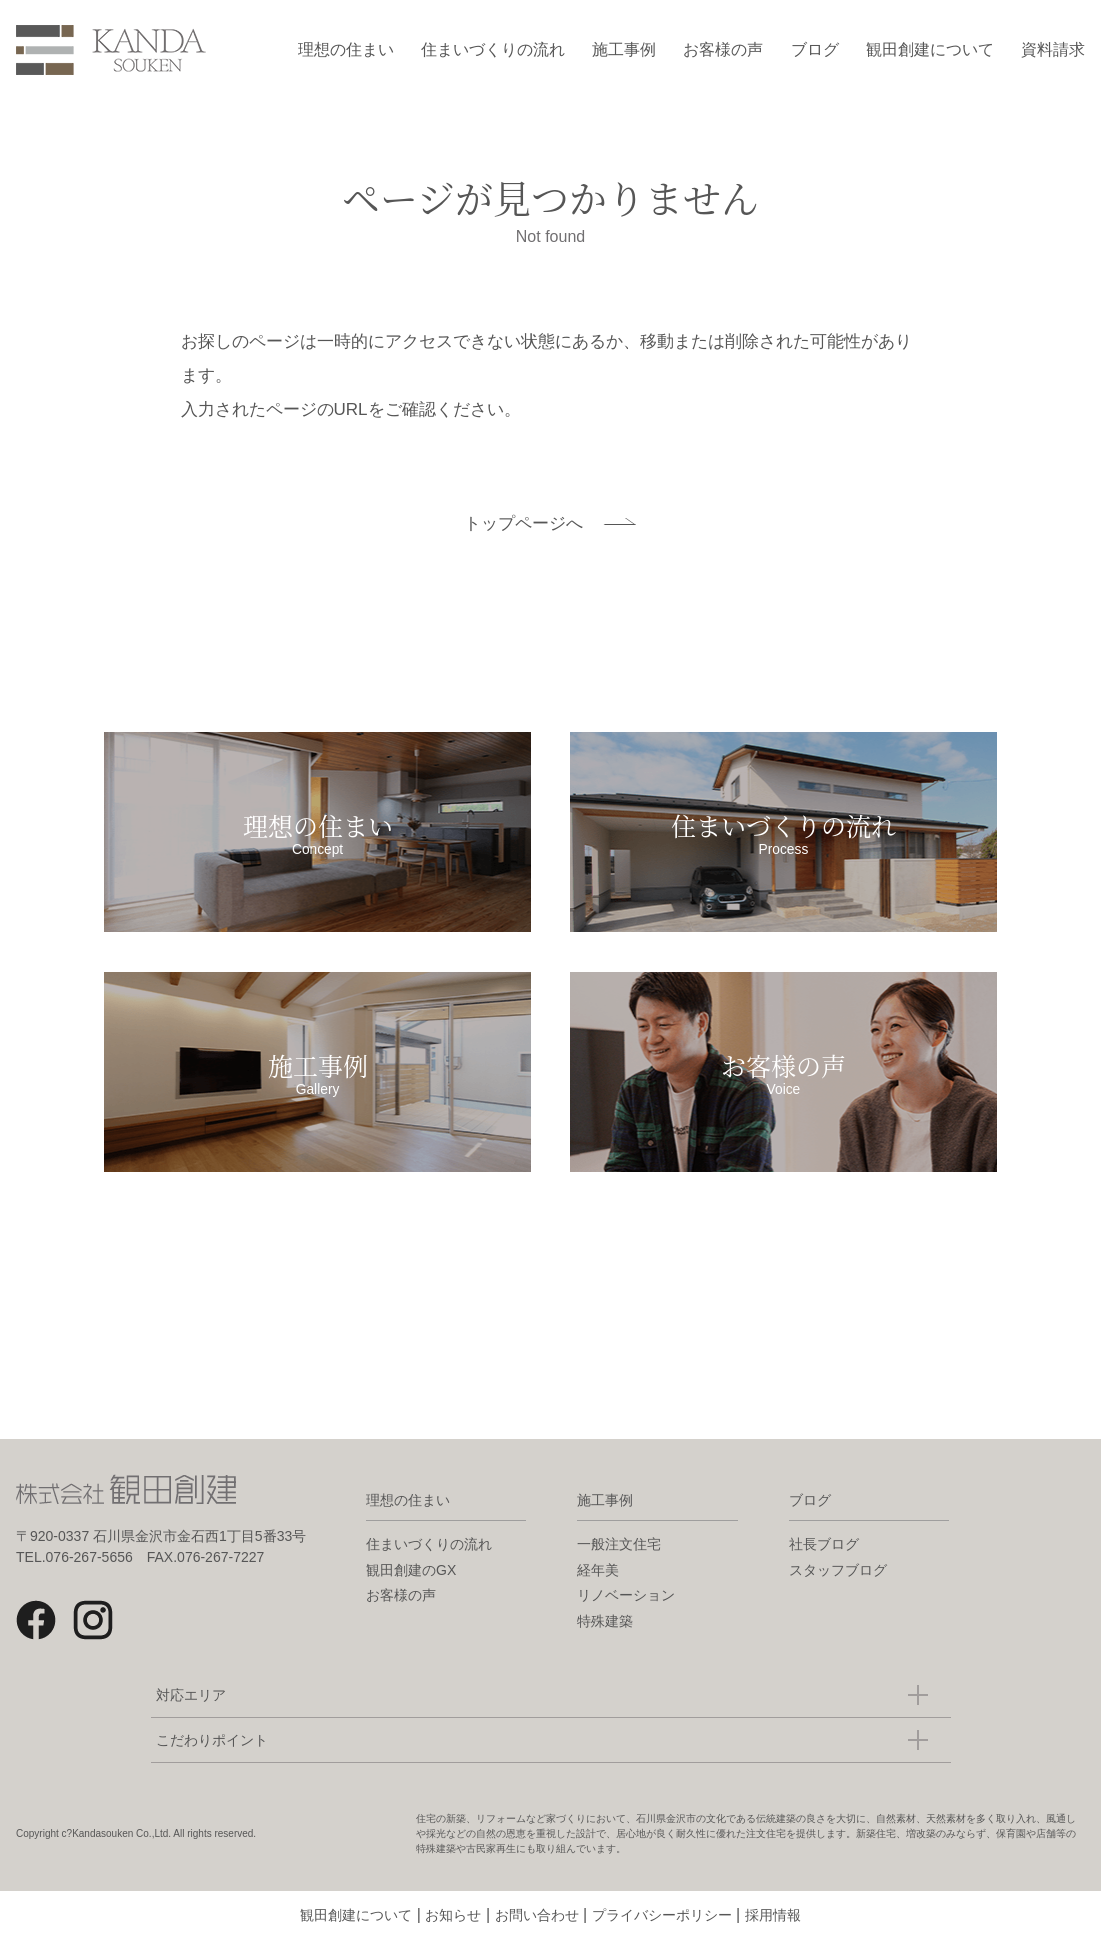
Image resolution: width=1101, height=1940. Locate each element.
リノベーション (626, 1595)
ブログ (815, 49)
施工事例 (624, 49)
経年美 (598, 1570)
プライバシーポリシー (662, 1915)
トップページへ (523, 523)
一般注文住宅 (619, 1544)
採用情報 (773, 1915)
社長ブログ (824, 1544)
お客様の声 (723, 49)
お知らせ (453, 1915)
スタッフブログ (838, 1570)
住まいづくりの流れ (493, 49)
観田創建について (930, 49)
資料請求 (1053, 49)
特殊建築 (605, 1621)
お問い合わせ (537, 1915)
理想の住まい (346, 49)
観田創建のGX (411, 1570)
